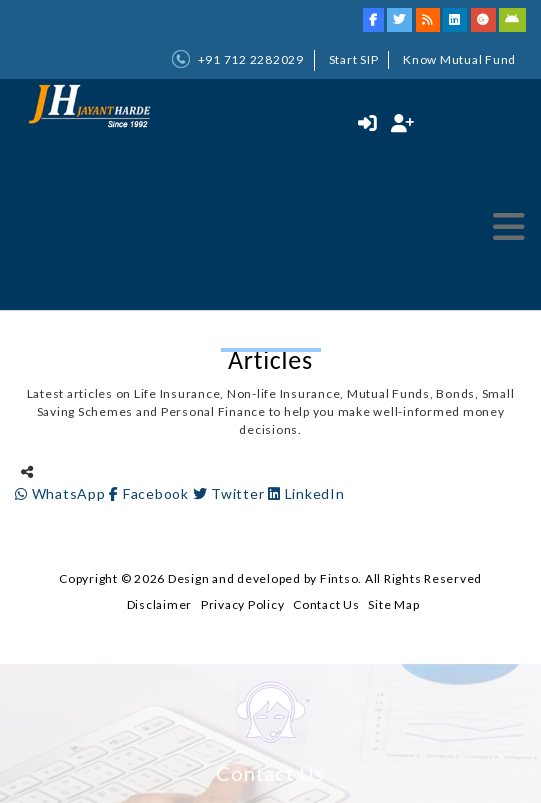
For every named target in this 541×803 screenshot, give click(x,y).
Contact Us (326, 604)
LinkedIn (306, 493)
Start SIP (354, 59)
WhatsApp (62, 493)
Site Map (393, 604)
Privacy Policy (243, 604)
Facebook (150, 493)
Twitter (231, 493)
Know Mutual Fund (459, 59)
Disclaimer (160, 604)
